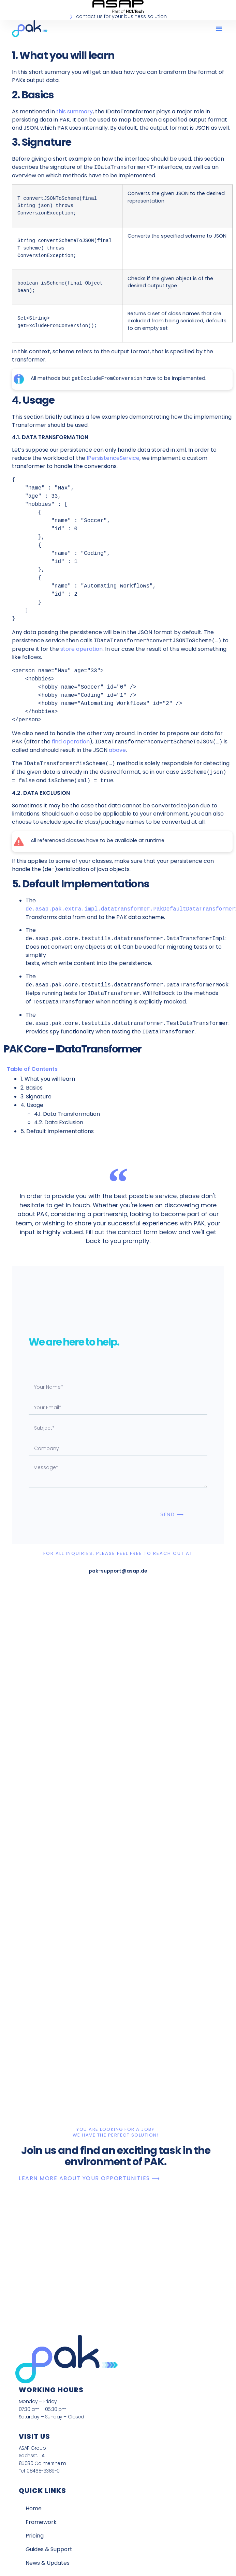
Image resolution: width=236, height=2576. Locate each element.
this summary (74, 111)
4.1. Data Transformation (67, 1114)
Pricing (35, 2536)
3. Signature (35, 1096)
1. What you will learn (47, 1079)
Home (34, 2508)
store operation (81, 649)
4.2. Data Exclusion (58, 1122)
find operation (71, 742)
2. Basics (31, 1088)
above (117, 750)
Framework (41, 2522)
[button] (219, 28)
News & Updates (48, 2563)
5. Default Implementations (57, 1131)
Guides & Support (49, 2549)
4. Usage (31, 1105)
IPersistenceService (113, 458)
